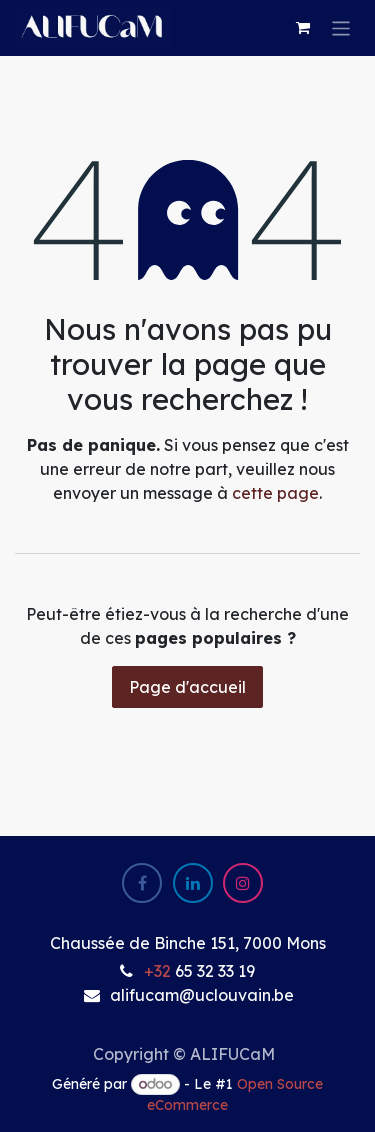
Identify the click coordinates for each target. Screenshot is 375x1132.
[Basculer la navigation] (341, 27)
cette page (275, 493)
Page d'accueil (187, 687)
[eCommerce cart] (303, 28)
